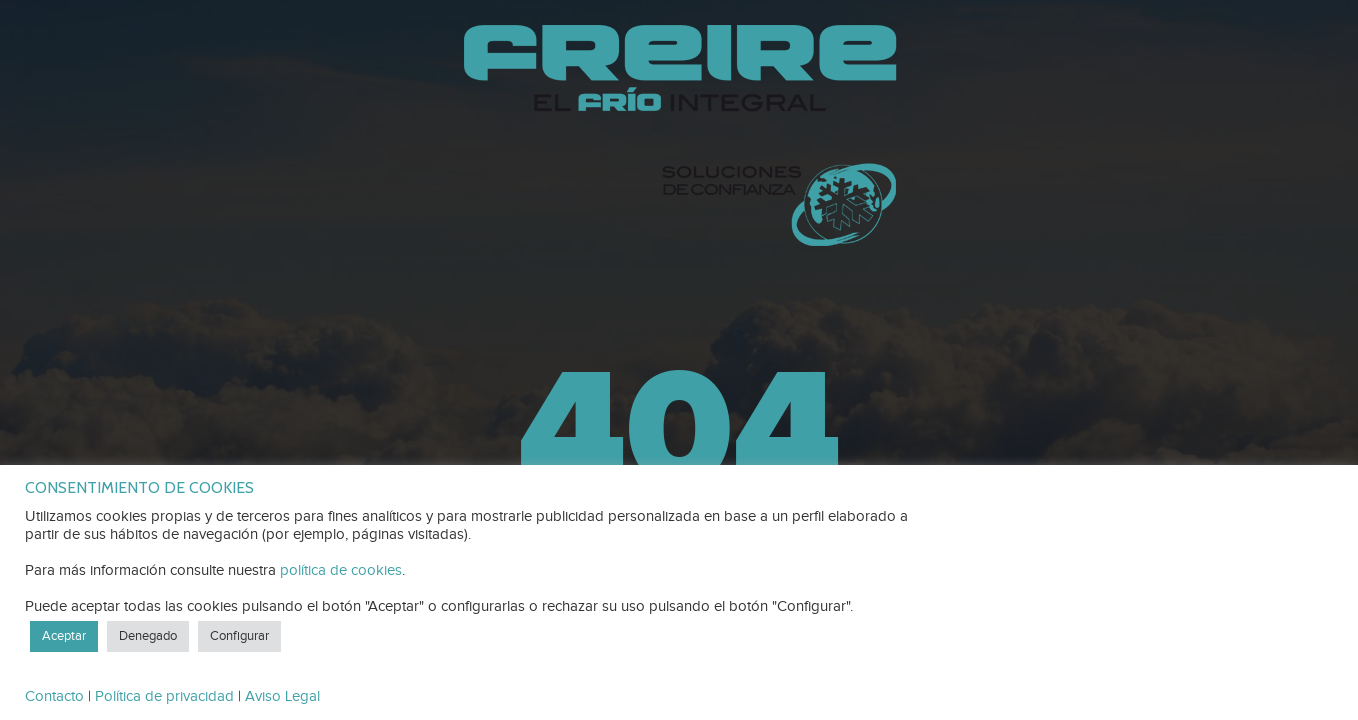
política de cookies (341, 570)
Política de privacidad (164, 696)
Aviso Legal (282, 696)
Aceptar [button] (64, 636)
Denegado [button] (148, 636)
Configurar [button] (239, 636)
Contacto (54, 696)
